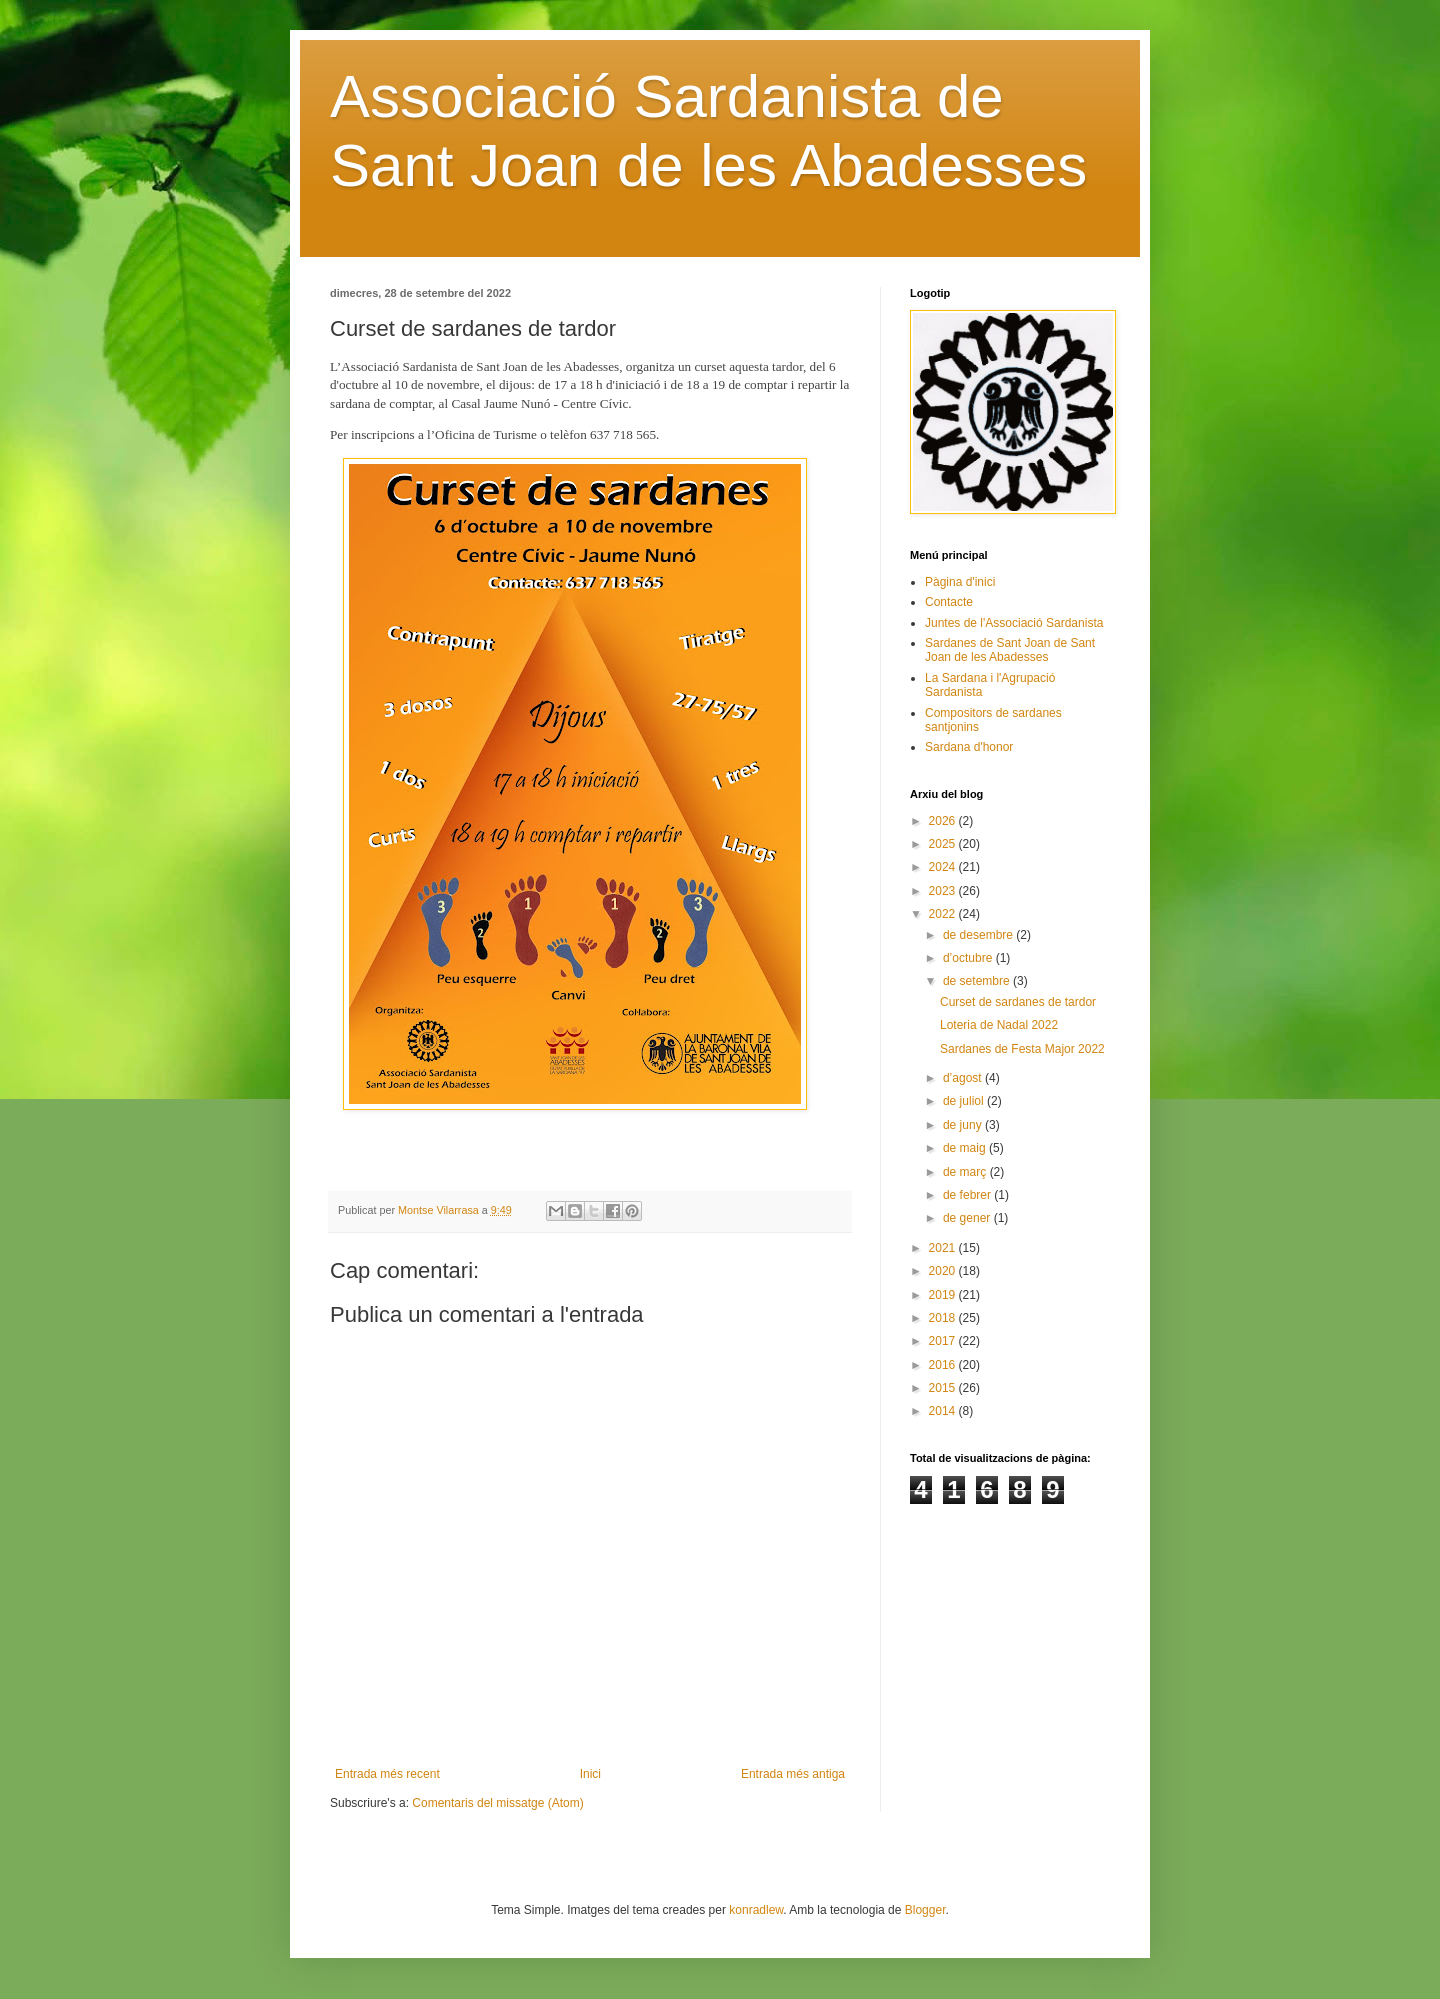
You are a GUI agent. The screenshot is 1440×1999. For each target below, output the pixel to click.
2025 (944, 844)
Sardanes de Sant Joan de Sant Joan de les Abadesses (1010, 650)
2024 (944, 867)
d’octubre (969, 958)
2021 (944, 1248)
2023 (944, 891)
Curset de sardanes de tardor (1018, 1002)
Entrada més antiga (793, 1774)
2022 (944, 914)
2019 (944, 1295)
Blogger (925, 1910)
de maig (966, 1148)
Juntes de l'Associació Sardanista (1014, 623)
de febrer (968, 1195)
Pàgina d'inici (960, 582)
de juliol (965, 1101)
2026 (944, 821)
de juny (964, 1125)
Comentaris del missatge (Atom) (497, 1803)
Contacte (949, 602)
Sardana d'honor (969, 747)
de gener (968, 1218)
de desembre (979, 935)
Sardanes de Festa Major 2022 (1022, 1049)
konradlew (756, 1910)
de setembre (978, 981)
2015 (944, 1388)
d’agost (964, 1078)
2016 (944, 1365)
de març (966, 1172)
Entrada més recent (387, 1774)
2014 (944, 1411)
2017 (944, 1341)
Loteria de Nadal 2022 (999, 1025)
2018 (944, 1318)
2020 (944, 1271)
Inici (590, 1774)
